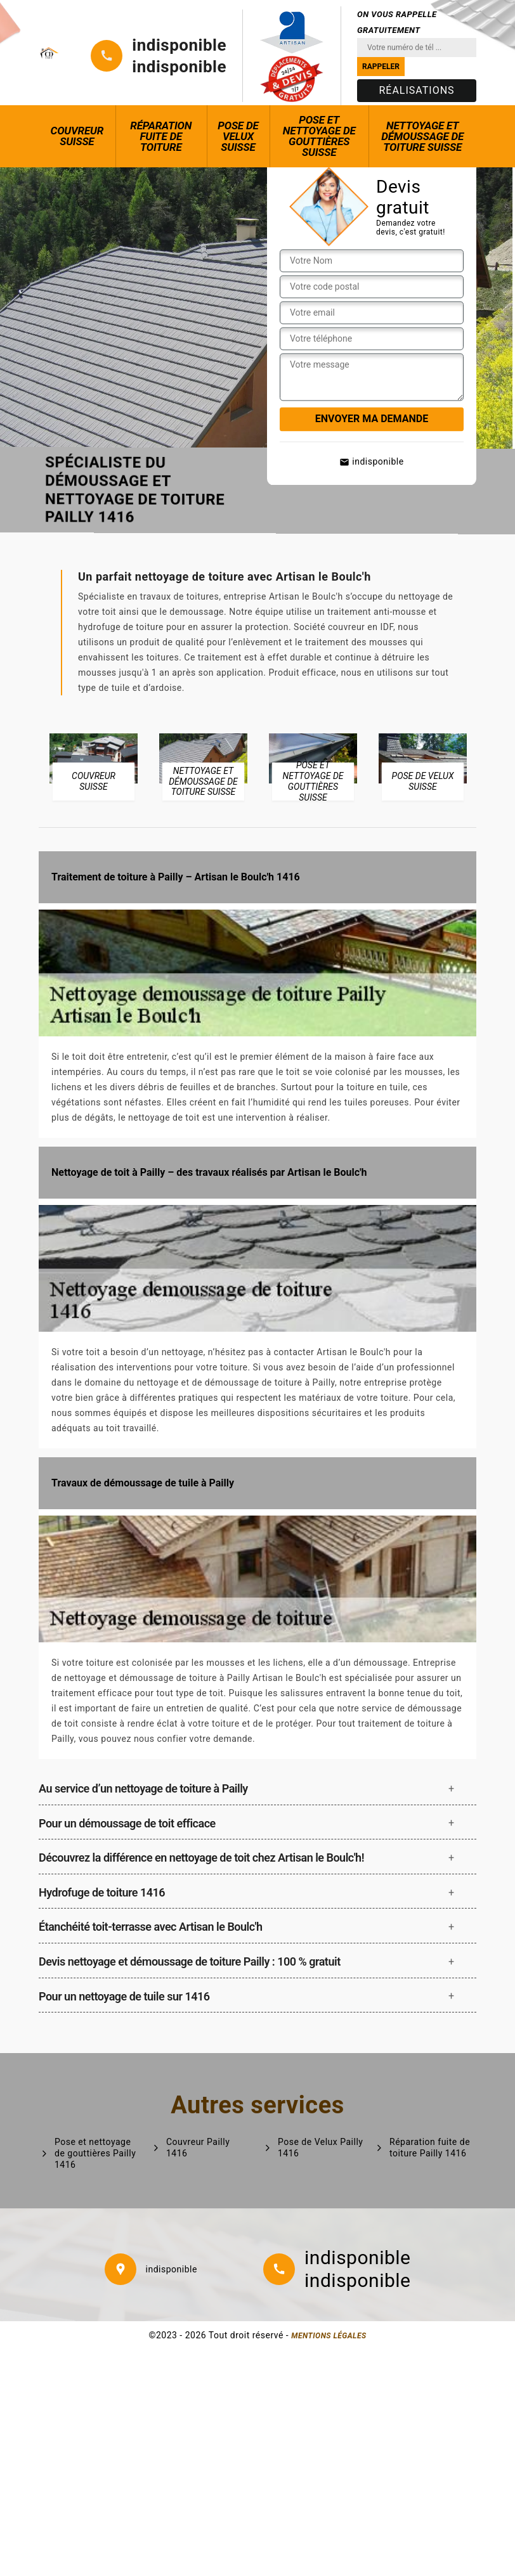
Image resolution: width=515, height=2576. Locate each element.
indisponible (179, 45)
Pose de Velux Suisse (238, 136)
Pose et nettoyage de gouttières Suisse (319, 135)
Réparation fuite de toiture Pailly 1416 (429, 2147)
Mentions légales (328, 2335)
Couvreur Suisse (77, 136)
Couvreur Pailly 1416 (198, 2147)
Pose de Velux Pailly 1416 (320, 2147)
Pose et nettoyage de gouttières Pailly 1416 (95, 2153)
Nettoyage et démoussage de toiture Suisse (422, 136)
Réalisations (416, 90)
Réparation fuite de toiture (161, 136)
